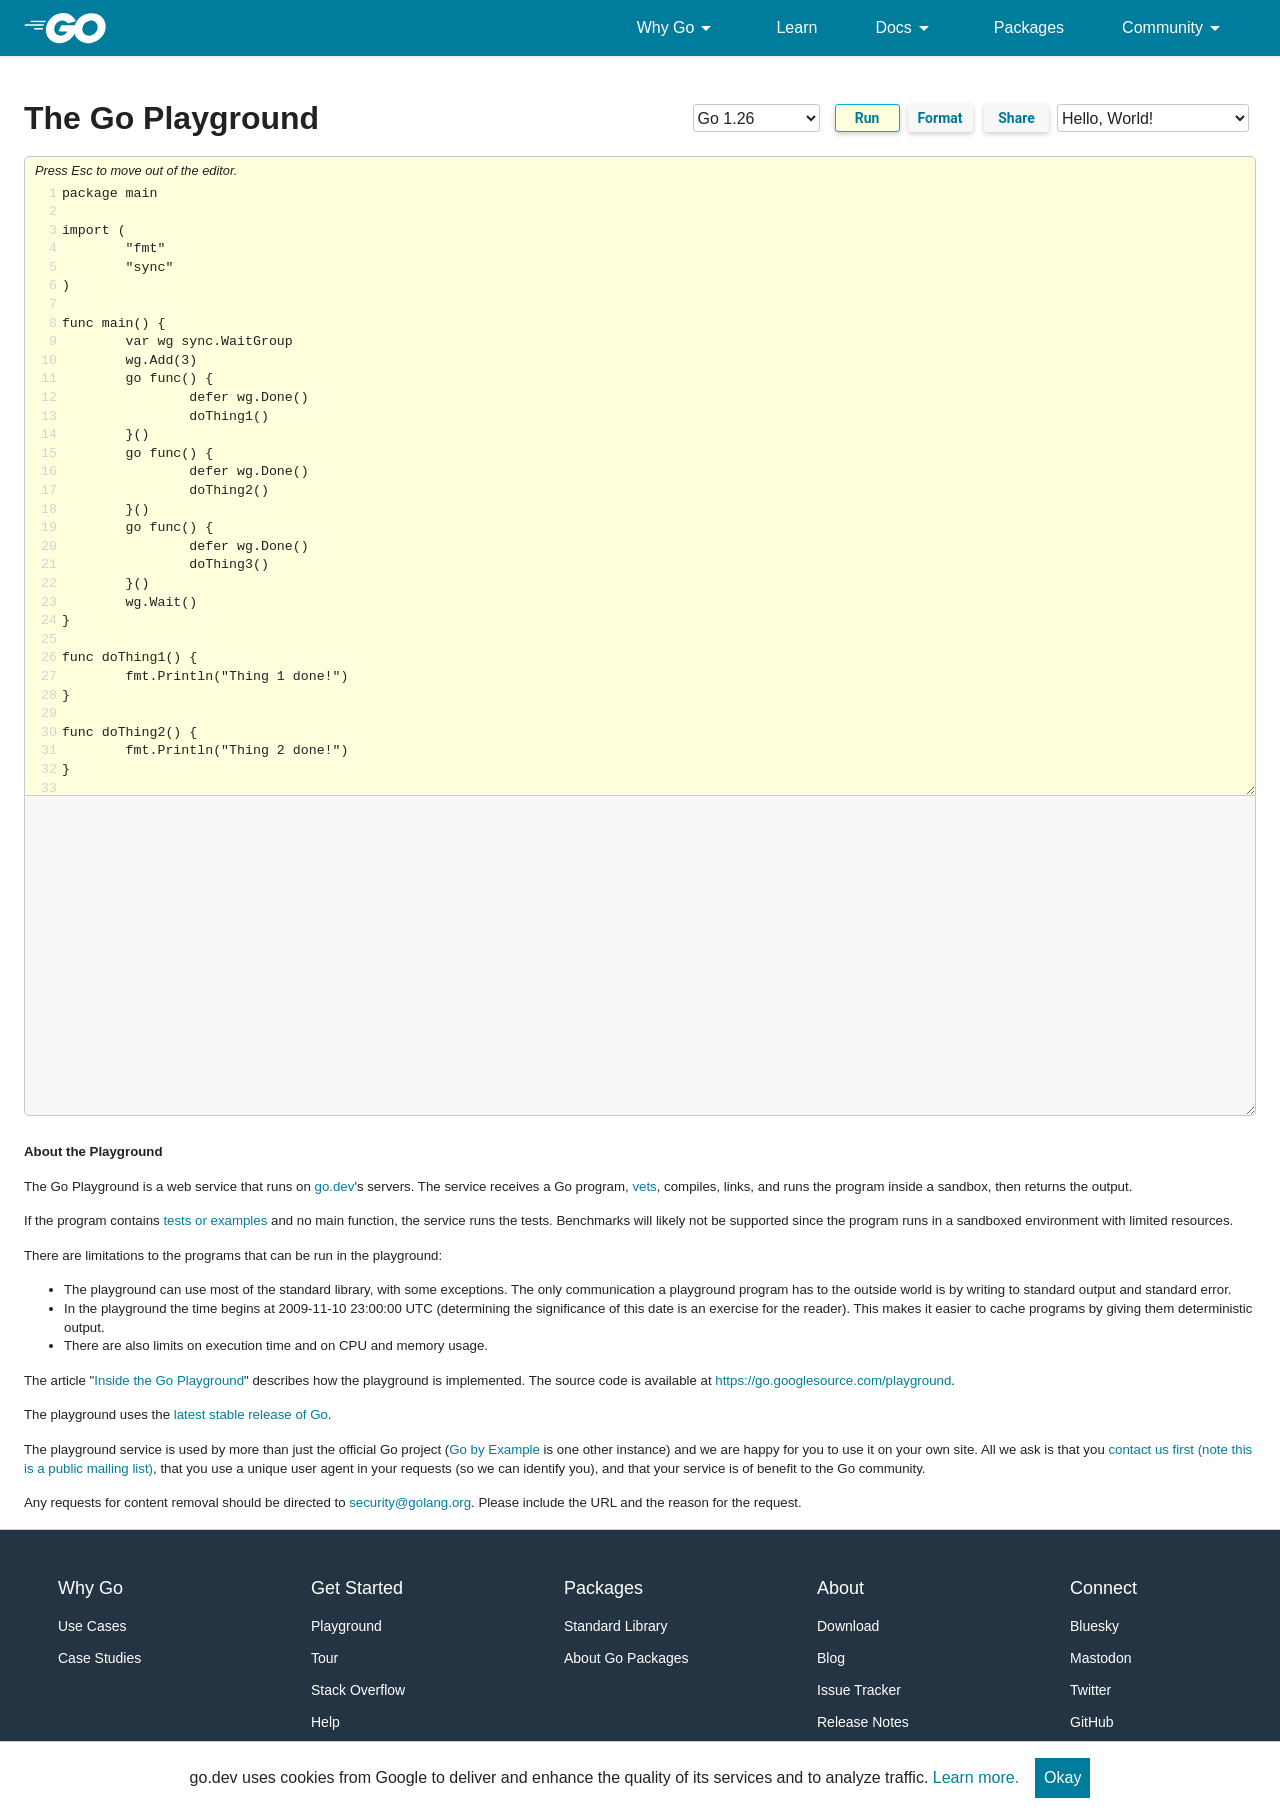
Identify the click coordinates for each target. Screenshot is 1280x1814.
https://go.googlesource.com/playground (833, 1380)
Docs (905, 28)
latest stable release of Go (251, 1414)
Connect (1103, 1588)
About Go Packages (626, 1658)
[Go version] (756, 118)
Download (848, 1626)
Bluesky (1094, 1626)
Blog (831, 1658)
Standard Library (616, 1626)
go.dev (335, 1186)
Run (867, 118)
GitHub (1092, 1722)
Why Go (678, 28)
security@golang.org (410, 1502)
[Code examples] (1153, 118)
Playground (346, 1626)
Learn (796, 27)
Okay (1062, 1777)
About (840, 1588)
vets (644, 1186)
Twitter (1090, 1690)
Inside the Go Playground (169, 1380)
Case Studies (99, 1658)
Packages (1029, 27)
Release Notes (863, 1722)
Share (1016, 118)
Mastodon (1100, 1658)
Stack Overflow (358, 1690)
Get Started (357, 1588)
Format (940, 118)
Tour (324, 1658)
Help (325, 1722)
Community (1174, 28)
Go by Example (494, 1449)
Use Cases (92, 1626)
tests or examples (215, 1220)
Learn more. (976, 1777)
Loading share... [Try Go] (658, 490)
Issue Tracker (859, 1690)
